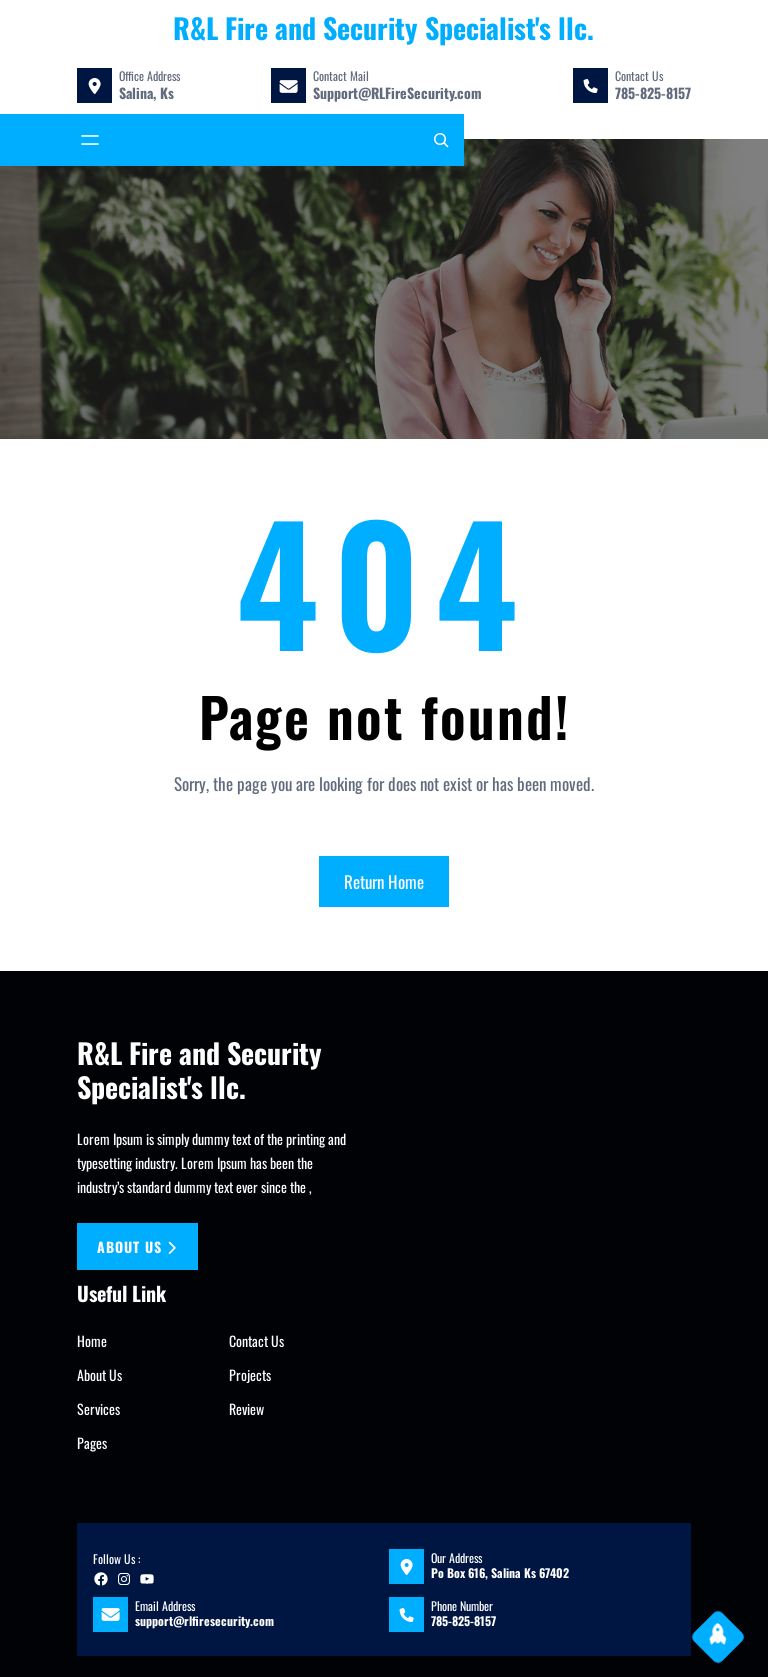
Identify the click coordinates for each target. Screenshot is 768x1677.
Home (92, 1340)
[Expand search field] (441, 140)
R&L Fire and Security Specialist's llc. (383, 27)
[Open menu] (90, 140)
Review (246, 1408)
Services (98, 1408)
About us (137, 1246)
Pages (92, 1442)
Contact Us (256, 1340)
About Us (99, 1374)
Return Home (384, 881)
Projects (250, 1374)
